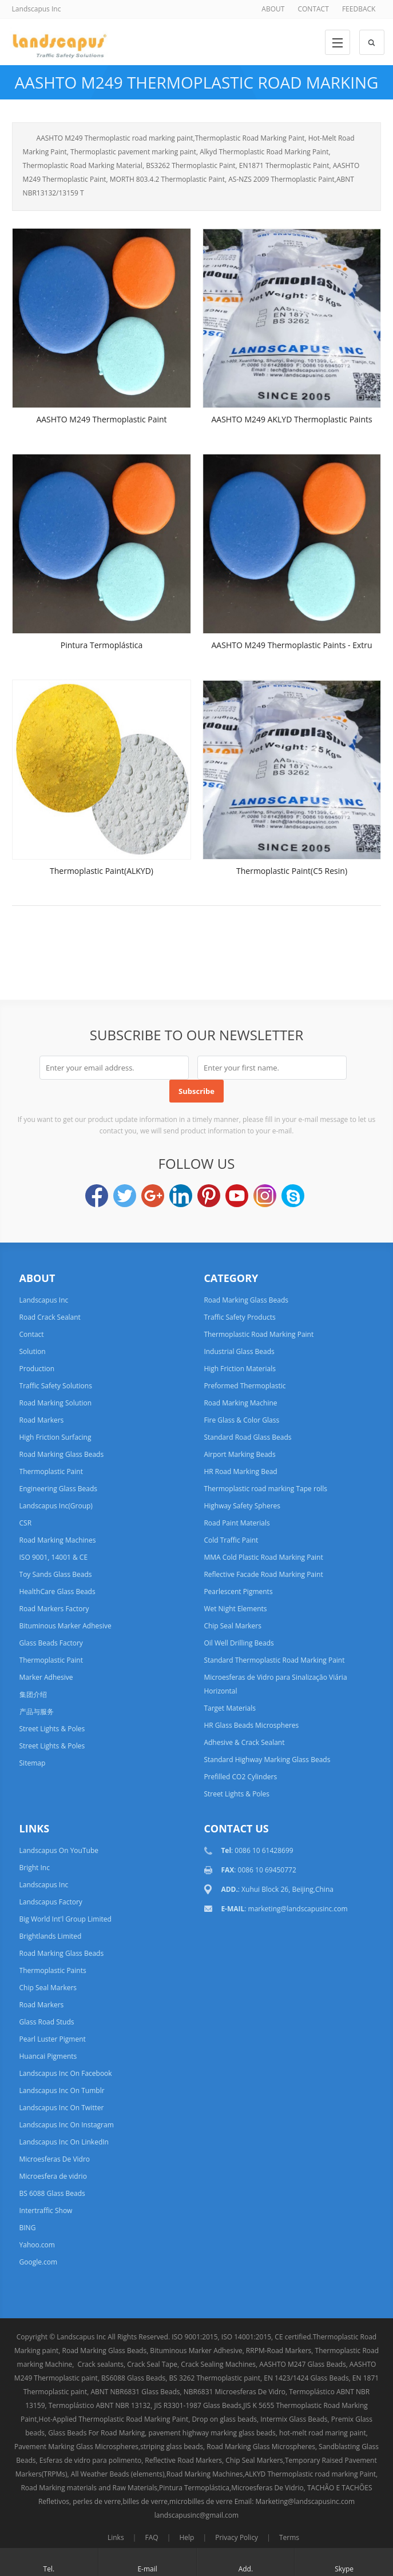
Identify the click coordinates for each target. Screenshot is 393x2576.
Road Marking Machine (240, 1403)
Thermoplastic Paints (52, 1970)
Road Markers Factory (54, 1609)
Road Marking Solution (55, 1403)
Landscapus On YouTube (58, 1850)
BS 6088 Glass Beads (52, 2193)
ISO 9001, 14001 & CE (53, 1557)
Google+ (152, 1195)
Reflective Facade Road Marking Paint (263, 1574)
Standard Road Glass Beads (247, 1437)
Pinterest (208, 1195)
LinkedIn (180, 1195)
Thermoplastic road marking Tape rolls (265, 1488)
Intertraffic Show (46, 2210)
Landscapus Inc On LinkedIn (64, 2142)
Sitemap (32, 1763)
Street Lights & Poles (52, 1729)
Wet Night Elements (235, 1609)
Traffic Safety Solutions (55, 1386)
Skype (292, 1195)
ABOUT (272, 9)
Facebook (96, 1195)
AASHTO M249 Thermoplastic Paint (101, 419)
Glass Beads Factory (51, 1643)
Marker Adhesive (46, 1677)
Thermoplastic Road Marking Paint (258, 1334)
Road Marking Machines (57, 1540)
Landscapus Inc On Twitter (61, 2107)
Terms (289, 2537)
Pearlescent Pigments (238, 1591)
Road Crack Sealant (50, 1317)
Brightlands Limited (50, 1936)
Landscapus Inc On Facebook (65, 2073)
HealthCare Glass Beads (57, 1591)
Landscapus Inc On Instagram (66, 2125)
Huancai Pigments (48, 2056)
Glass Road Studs (46, 2022)
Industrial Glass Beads (239, 1351)
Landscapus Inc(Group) (56, 1506)
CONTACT (312, 9)
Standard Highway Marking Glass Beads (267, 1759)
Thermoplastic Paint (51, 1471)
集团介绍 (33, 1694)
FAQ (151, 2537)
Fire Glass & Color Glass (241, 1420)
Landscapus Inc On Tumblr (62, 2090)
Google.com (38, 2262)
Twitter (124, 1195)
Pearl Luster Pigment (52, 2039)
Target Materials (230, 1708)
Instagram (264, 1195)
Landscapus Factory (50, 1902)
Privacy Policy (236, 2537)
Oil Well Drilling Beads (238, 1643)
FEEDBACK (358, 9)
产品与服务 (36, 1711)
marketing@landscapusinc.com (298, 1909)
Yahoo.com (37, 2245)
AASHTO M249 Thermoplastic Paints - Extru (292, 645)
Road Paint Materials (236, 1523)
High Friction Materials (240, 1368)
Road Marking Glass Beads (61, 1454)
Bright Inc (34, 1867)
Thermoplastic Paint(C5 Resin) (291, 870)
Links (116, 2537)
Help (186, 2537)
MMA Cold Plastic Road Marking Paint (263, 1557)
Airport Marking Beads (239, 1454)
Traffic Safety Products (239, 1317)
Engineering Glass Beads (58, 1488)
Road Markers (41, 1420)
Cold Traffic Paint (231, 1540)
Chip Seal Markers (232, 1626)
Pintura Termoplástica (102, 645)
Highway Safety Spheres (242, 1506)
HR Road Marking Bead (240, 1471)
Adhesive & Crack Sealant (244, 1742)
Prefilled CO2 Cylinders (240, 1777)
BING (27, 2227)
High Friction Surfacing (55, 1437)
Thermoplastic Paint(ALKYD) (101, 870)
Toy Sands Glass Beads (55, 1574)
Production (37, 1368)
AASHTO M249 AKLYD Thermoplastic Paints (291, 419)
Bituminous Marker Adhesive (65, 1626)
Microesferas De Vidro (54, 2159)
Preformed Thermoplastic (244, 1386)
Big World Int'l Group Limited (65, 1919)
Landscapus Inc (44, 1300)
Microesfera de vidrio (53, 2176)
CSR (25, 1523)
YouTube (236, 1195)
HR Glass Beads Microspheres (251, 1725)
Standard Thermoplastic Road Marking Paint (274, 1660)
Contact (31, 1334)
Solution (32, 1351)
